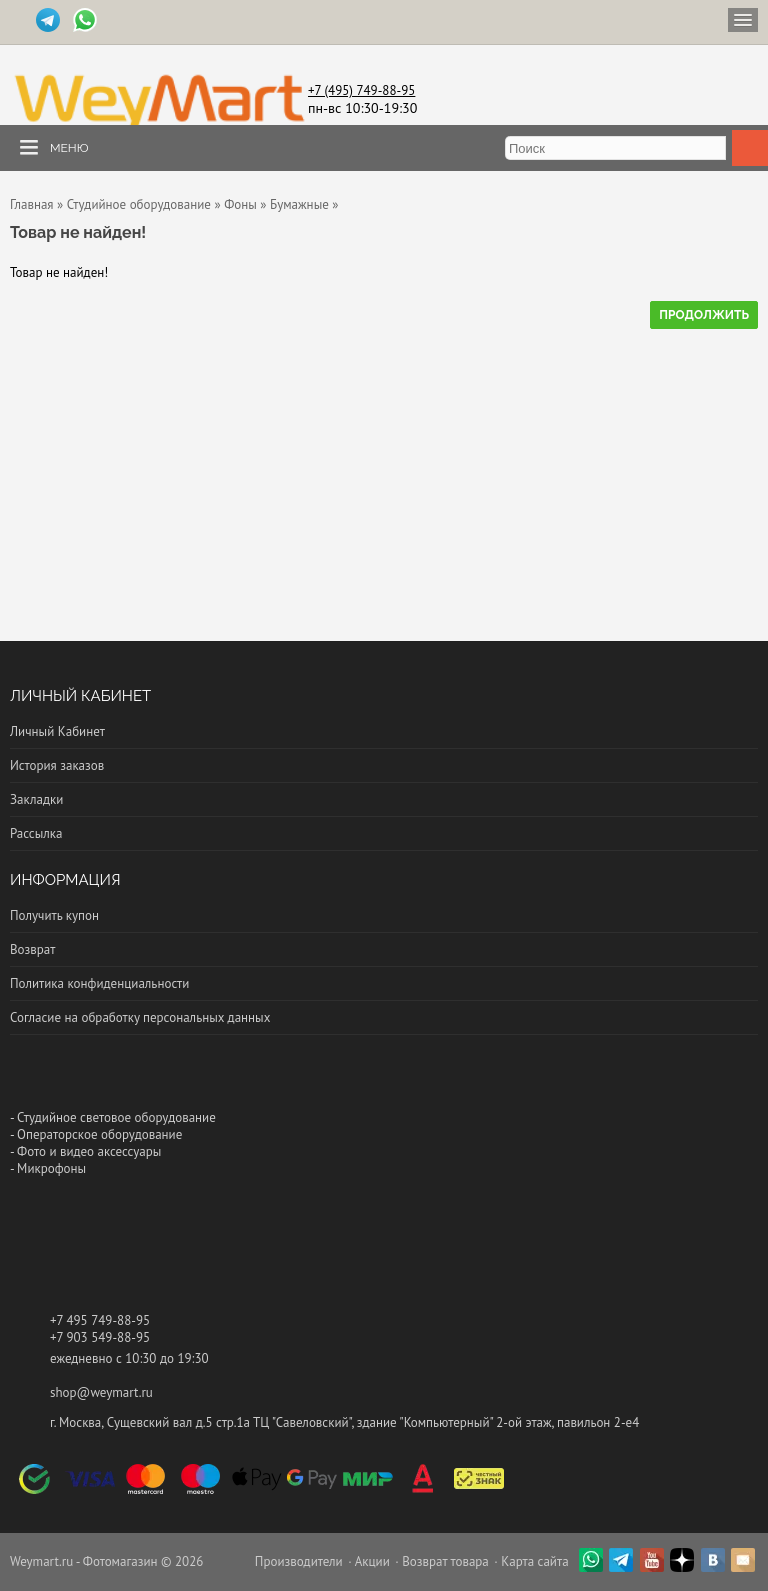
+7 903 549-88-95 (100, 1337)
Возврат (32, 949)
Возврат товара (445, 1561)
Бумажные (299, 204)
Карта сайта (534, 1561)
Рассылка (36, 833)
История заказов (57, 765)
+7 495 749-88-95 (100, 1320)
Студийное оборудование (139, 204)
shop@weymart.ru (101, 1392)
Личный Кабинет (57, 731)
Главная (32, 204)
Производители (299, 1561)
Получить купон (54, 915)
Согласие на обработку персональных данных (140, 1017)
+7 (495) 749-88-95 (361, 90)
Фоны (240, 204)
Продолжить (704, 315)
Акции (372, 1561)
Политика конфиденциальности (99, 983)
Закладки (36, 799)
